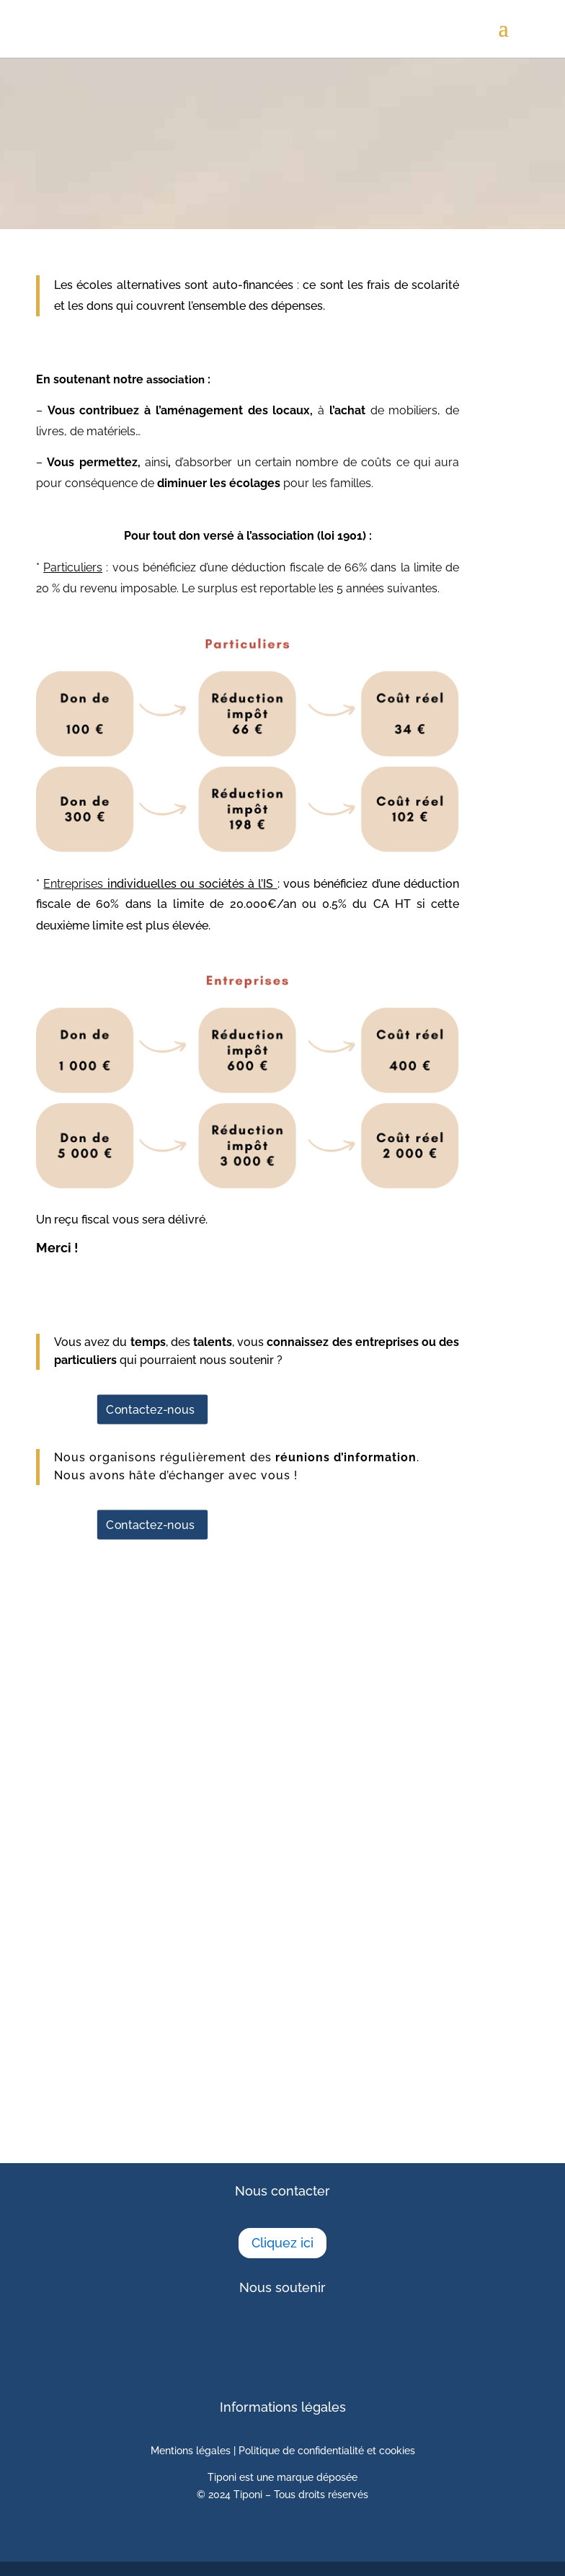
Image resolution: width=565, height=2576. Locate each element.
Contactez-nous (150, 1409)
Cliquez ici (282, 2242)
